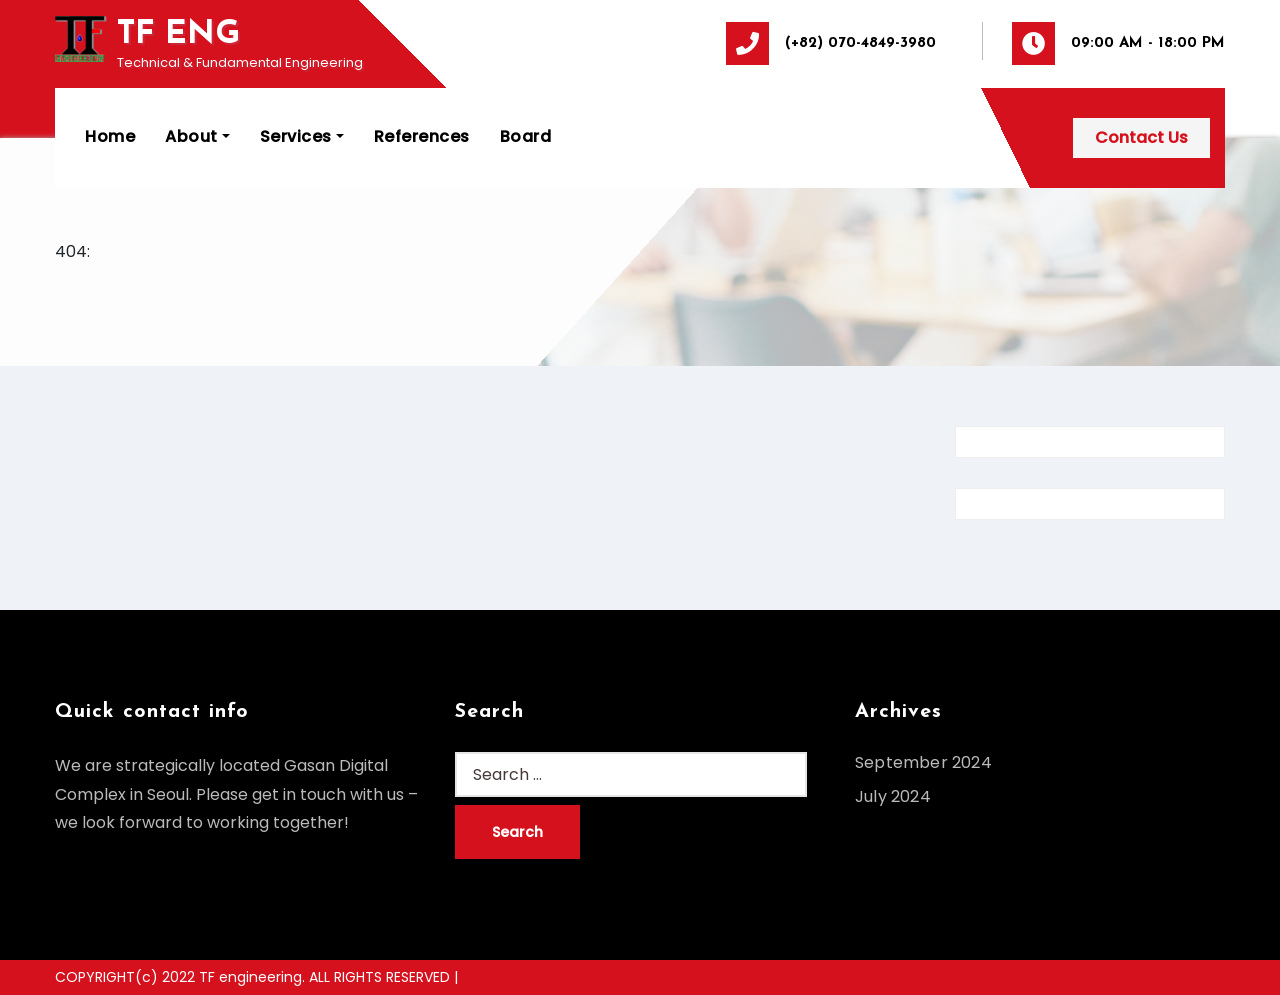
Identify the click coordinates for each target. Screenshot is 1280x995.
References (422, 136)
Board (526, 136)
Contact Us (1141, 137)
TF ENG (178, 34)
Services (302, 136)
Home (110, 136)
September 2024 (923, 762)
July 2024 (893, 796)
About (197, 136)
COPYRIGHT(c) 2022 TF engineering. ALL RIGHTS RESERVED (254, 977)
